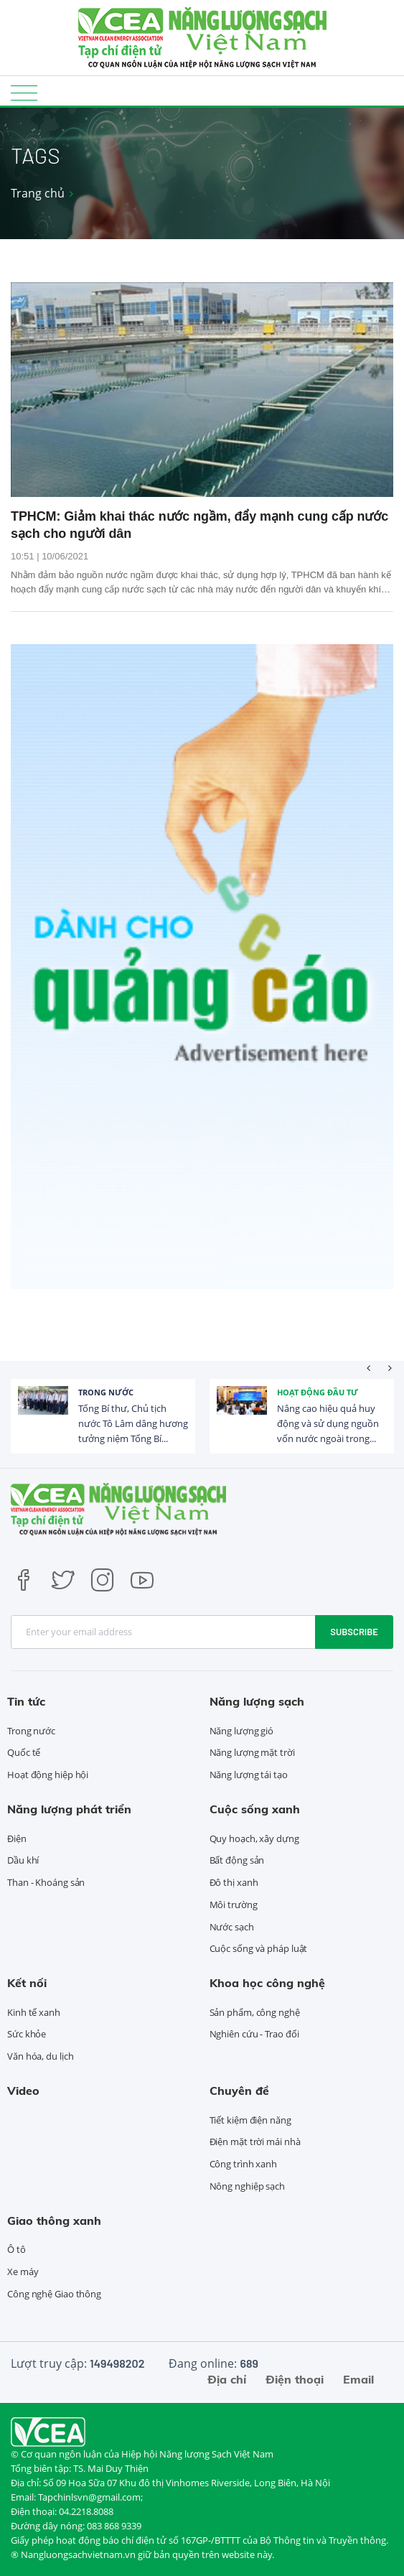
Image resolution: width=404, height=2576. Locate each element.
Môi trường (234, 1904)
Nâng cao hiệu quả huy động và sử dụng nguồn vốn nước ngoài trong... (328, 1423)
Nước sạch (232, 1926)
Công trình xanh (244, 2163)
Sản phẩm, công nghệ (255, 2012)
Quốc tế (23, 1752)
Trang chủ (38, 193)
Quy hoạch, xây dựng (254, 1838)
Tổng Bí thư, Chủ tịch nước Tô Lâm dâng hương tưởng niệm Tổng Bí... (133, 1423)
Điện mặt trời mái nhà (255, 2141)
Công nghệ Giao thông (54, 2293)
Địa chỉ (226, 2379)
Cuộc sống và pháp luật (259, 1948)
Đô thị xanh (234, 1882)
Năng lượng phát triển (69, 1809)
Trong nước (105, 1392)
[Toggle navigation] (24, 92)
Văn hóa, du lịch (40, 2056)
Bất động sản (237, 1860)
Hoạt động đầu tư (317, 1392)
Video (23, 2090)
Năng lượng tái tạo (249, 1774)
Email (358, 2379)
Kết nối (27, 1983)
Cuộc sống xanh (255, 1809)
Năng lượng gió (242, 1730)
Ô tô (16, 2249)
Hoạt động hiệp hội (47, 1774)
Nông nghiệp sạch (247, 2186)
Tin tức (26, 1701)
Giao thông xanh (54, 2220)
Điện (17, 1838)
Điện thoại (295, 2379)
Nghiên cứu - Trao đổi (254, 2033)
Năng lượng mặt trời (252, 1752)
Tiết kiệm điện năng (250, 2120)
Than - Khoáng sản (46, 1882)
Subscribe (354, 1631)
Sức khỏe (26, 2033)
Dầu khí (23, 1860)
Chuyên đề (239, 2090)
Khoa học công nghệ (267, 1983)
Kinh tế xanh (33, 2012)
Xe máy (22, 2271)
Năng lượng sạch (257, 1701)
